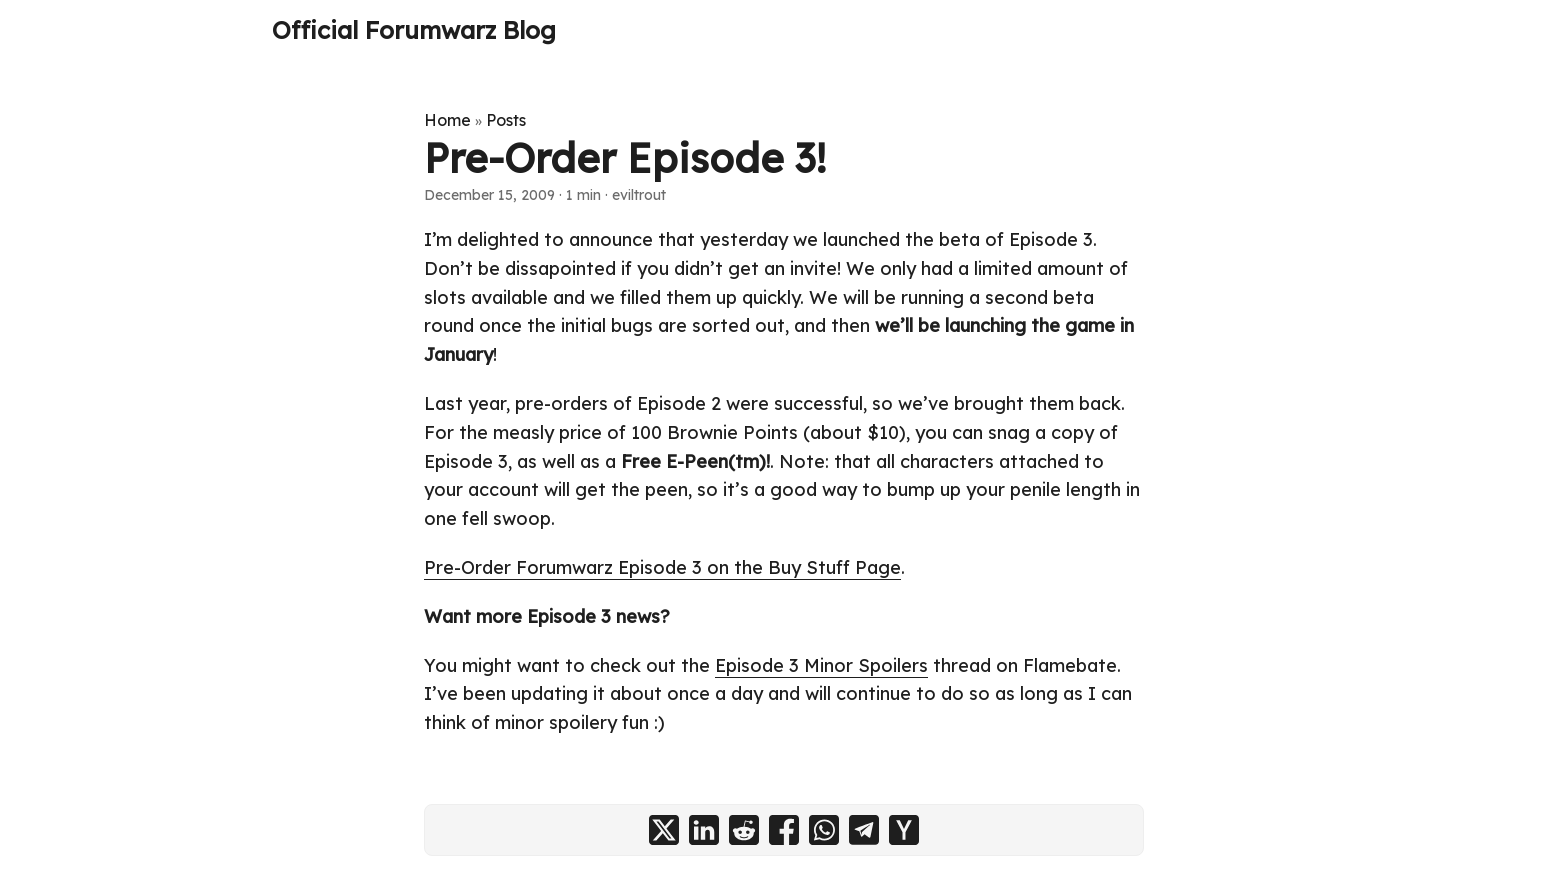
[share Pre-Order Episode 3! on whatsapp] (824, 830)
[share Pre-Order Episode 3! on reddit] (744, 830)
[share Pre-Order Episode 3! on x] (664, 830)
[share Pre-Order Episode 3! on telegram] (864, 830)
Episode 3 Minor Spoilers (821, 665)
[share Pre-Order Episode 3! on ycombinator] (904, 830)
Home (447, 120)
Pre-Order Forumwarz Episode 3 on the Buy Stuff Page (662, 567)
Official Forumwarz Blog (414, 30)
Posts (506, 120)
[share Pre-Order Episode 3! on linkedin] (704, 830)
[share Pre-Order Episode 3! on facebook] (784, 830)
